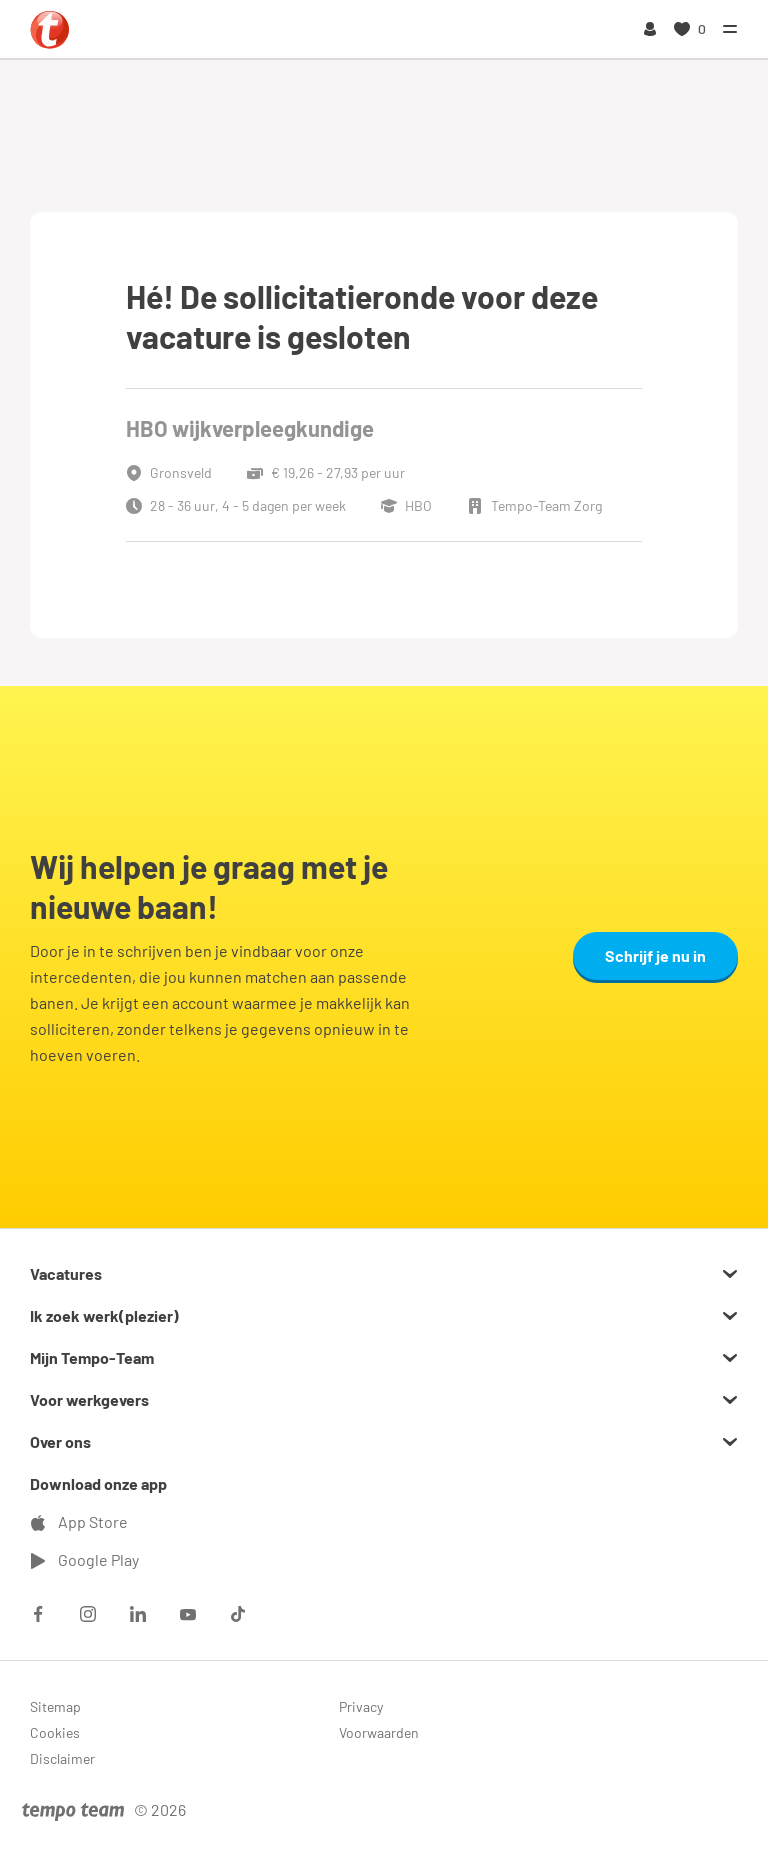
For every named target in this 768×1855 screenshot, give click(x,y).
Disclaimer (62, 1758)
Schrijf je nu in (655, 955)
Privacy (361, 1706)
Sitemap (55, 1706)
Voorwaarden (379, 1732)
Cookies (55, 1732)
